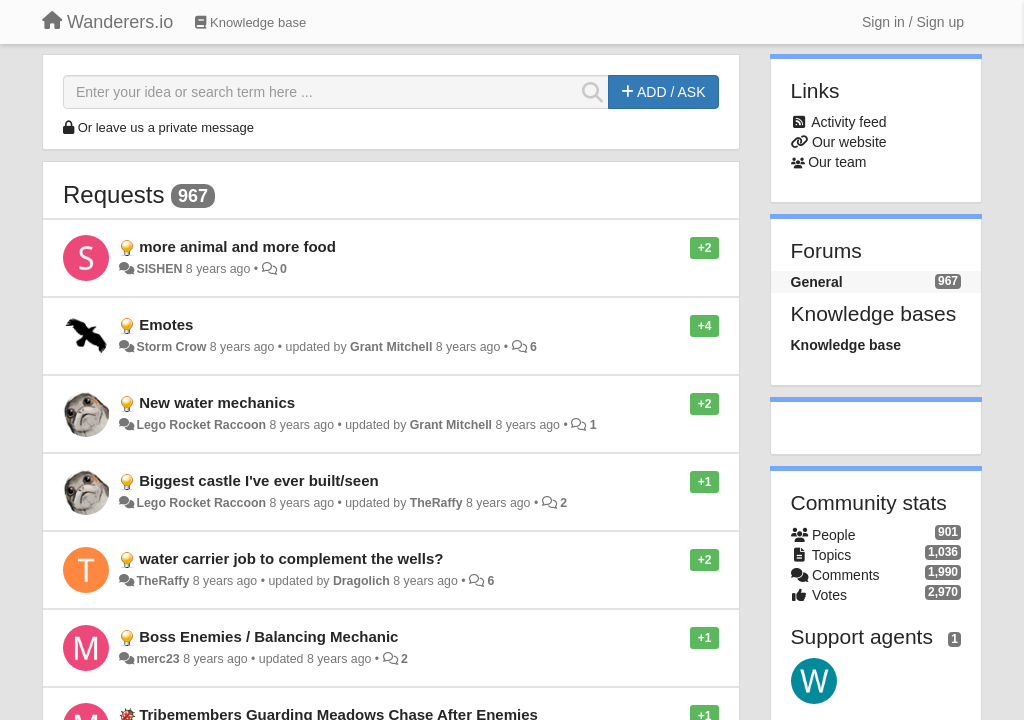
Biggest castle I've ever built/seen (259, 480)
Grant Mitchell (391, 347)
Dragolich (361, 581)
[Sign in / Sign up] (913, 22)
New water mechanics (217, 402)
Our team (837, 162)
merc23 (157, 659)
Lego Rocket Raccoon (201, 425)
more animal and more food (237, 246)
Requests (113, 194)
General (817, 282)
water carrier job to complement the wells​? (291, 558)
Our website (849, 142)
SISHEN (159, 269)
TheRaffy (436, 503)
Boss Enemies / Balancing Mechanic (268, 636)
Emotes (166, 324)
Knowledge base (846, 345)
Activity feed (848, 122)
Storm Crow (171, 347)
